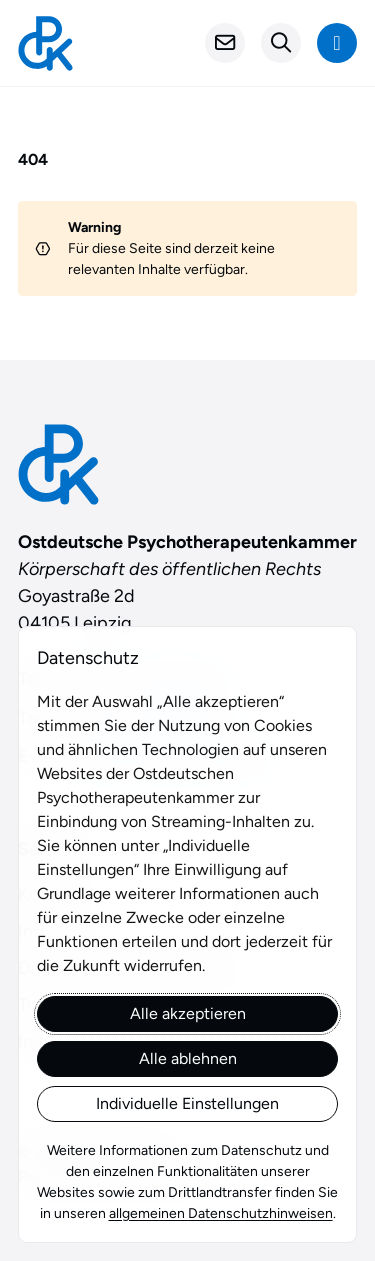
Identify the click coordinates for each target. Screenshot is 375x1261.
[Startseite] (45, 43)
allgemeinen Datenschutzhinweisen (221, 1213)
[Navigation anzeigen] (337, 43)
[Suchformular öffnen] (281, 43)
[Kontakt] (225, 43)
